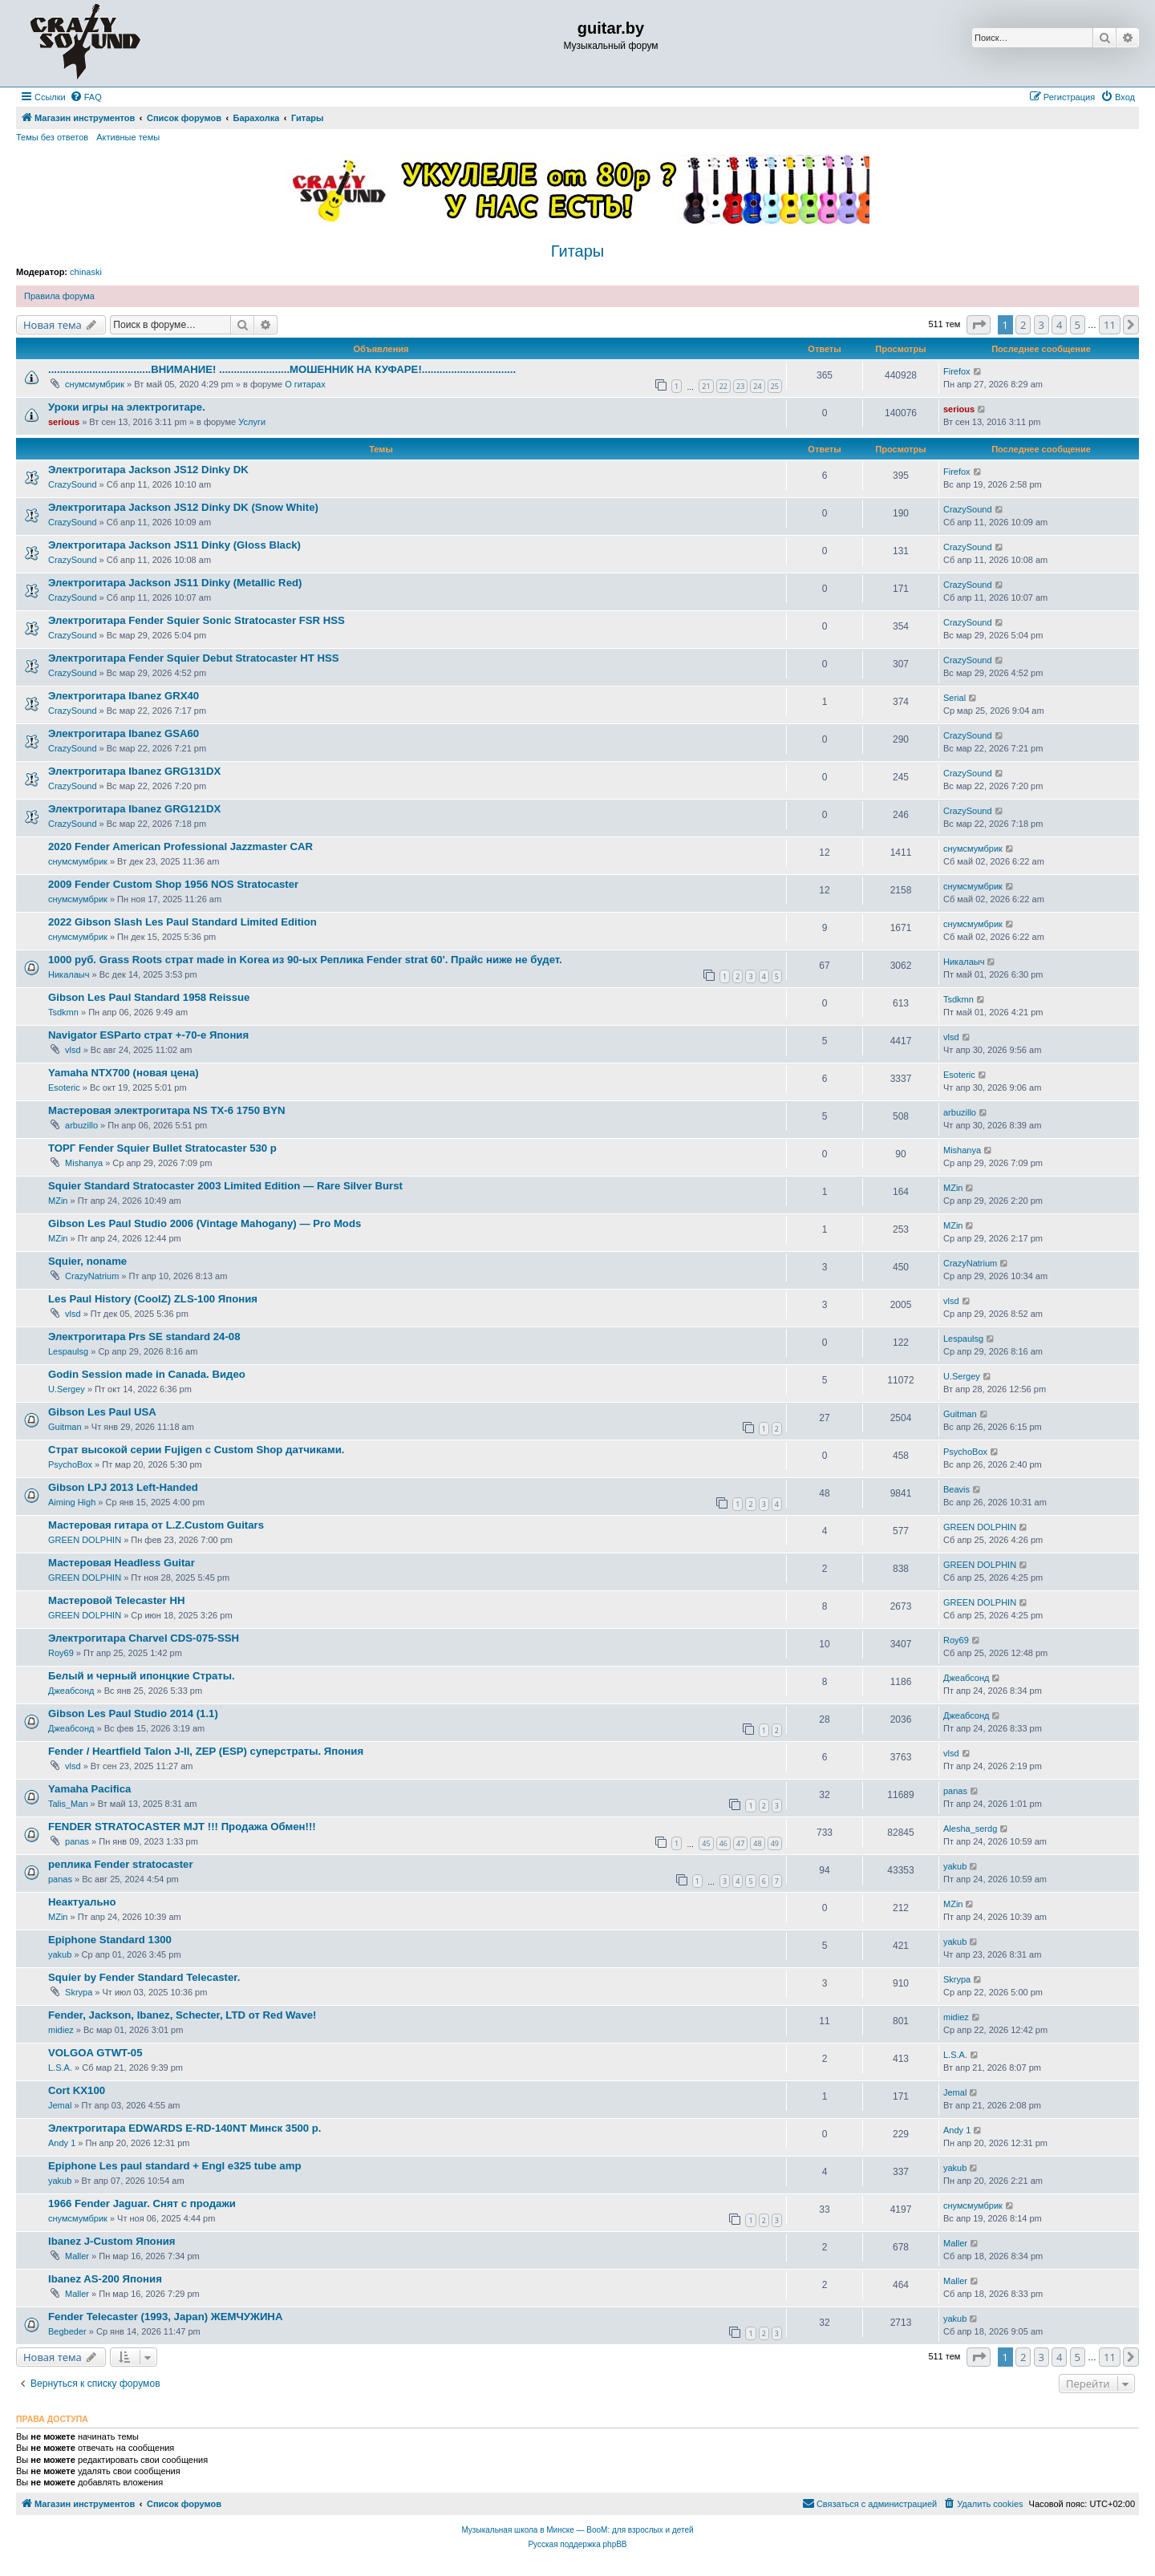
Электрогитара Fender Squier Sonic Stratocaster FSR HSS (196, 620)
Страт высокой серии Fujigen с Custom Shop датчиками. (196, 1450)
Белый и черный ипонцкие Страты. (141, 1676)
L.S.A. (60, 2067)
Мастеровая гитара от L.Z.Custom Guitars (156, 1525)
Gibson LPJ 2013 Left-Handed (123, 1487)
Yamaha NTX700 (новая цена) (123, 1073)
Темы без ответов (52, 137)
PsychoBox (70, 1464)
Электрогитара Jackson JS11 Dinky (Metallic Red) (175, 583)
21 (706, 386)
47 (740, 1843)
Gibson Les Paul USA (102, 1412)
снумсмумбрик (94, 384)
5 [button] (1077, 325)
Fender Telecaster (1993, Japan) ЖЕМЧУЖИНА (165, 2317)
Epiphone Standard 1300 (110, 1940)
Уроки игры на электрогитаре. (126, 407)
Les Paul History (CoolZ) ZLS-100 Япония (152, 1299)
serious (63, 422)
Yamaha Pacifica (89, 1789)
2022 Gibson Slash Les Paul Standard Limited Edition (182, 922)
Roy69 (61, 1653)
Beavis (956, 1489)
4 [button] (1059, 325)
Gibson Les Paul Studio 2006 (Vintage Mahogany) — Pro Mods (204, 1223)
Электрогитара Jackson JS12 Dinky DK (148, 470)
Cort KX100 (76, 2090)
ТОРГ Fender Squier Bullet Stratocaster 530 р (162, 1148)
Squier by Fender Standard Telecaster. (144, 1977)
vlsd (73, 1050)
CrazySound (72, 484)
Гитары (577, 251)
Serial (954, 698)
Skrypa (78, 1992)
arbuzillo (81, 1125)
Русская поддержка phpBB (577, 2544)
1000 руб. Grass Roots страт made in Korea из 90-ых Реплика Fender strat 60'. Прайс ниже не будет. (305, 960)
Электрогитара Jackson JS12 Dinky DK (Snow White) (183, 507)
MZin (57, 1200)
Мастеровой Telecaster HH (116, 1600)
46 (723, 1843)
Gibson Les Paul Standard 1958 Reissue (148, 997)
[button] (979, 324)
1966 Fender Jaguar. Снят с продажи (142, 2203)
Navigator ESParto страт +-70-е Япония (148, 1035)
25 (775, 386)
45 (706, 1843)
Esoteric (64, 1087)
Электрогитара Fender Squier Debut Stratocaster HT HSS (193, 658)
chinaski (86, 272)
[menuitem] (86, 97)
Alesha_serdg (970, 1828)
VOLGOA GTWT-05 (95, 2053)
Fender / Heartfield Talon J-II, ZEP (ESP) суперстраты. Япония (205, 1751)
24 (757, 386)
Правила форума (59, 296)
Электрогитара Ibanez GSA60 (123, 733)
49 (775, 1843)
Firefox (957, 371)
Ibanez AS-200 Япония (105, 2279)
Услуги (251, 422)
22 (723, 386)
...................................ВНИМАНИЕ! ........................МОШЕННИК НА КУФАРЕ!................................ (282, 369)
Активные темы (128, 137)
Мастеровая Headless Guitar (121, 1563)
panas (955, 1791)
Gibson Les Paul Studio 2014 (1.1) (133, 1713)
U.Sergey (66, 1389)
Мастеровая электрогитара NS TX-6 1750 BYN (167, 1110)
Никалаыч (68, 974)
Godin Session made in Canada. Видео (146, 1374)
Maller (77, 2256)
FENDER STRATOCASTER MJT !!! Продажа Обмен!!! (182, 1827)
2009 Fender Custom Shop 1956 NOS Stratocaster (173, 884)
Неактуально (82, 1902)
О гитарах (305, 384)
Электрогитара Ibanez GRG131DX (134, 771)
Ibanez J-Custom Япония (111, 2241)
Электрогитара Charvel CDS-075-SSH (143, 1638)
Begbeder (67, 2331)
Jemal (59, 2105)
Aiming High (71, 1502)
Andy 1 (61, 2143)
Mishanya (84, 1163)
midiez (61, 2030)
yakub (955, 1866)
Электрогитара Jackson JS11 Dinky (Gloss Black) (174, 545)
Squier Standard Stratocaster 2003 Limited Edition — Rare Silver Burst (225, 1186)
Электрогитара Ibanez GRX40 (123, 696)
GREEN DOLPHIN (84, 1540)
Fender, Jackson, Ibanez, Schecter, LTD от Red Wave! (182, 2015)
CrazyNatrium (92, 1276)
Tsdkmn (63, 1012)
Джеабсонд (71, 1690)
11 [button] (1110, 325)
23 (740, 386)
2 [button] (1023, 325)
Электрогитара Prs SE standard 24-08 (144, 1337)
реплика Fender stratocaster (120, 1864)
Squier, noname (87, 1261)
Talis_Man (68, 1803)
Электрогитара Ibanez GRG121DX (134, 809)
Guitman (65, 1427)
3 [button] (1041, 325)
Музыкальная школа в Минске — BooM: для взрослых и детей (577, 2529)
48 (757, 1843)
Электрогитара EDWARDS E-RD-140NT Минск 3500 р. (185, 2128)
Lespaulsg (68, 1351)
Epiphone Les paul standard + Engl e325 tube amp (174, 2166)
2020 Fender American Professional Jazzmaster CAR (180, 846)
